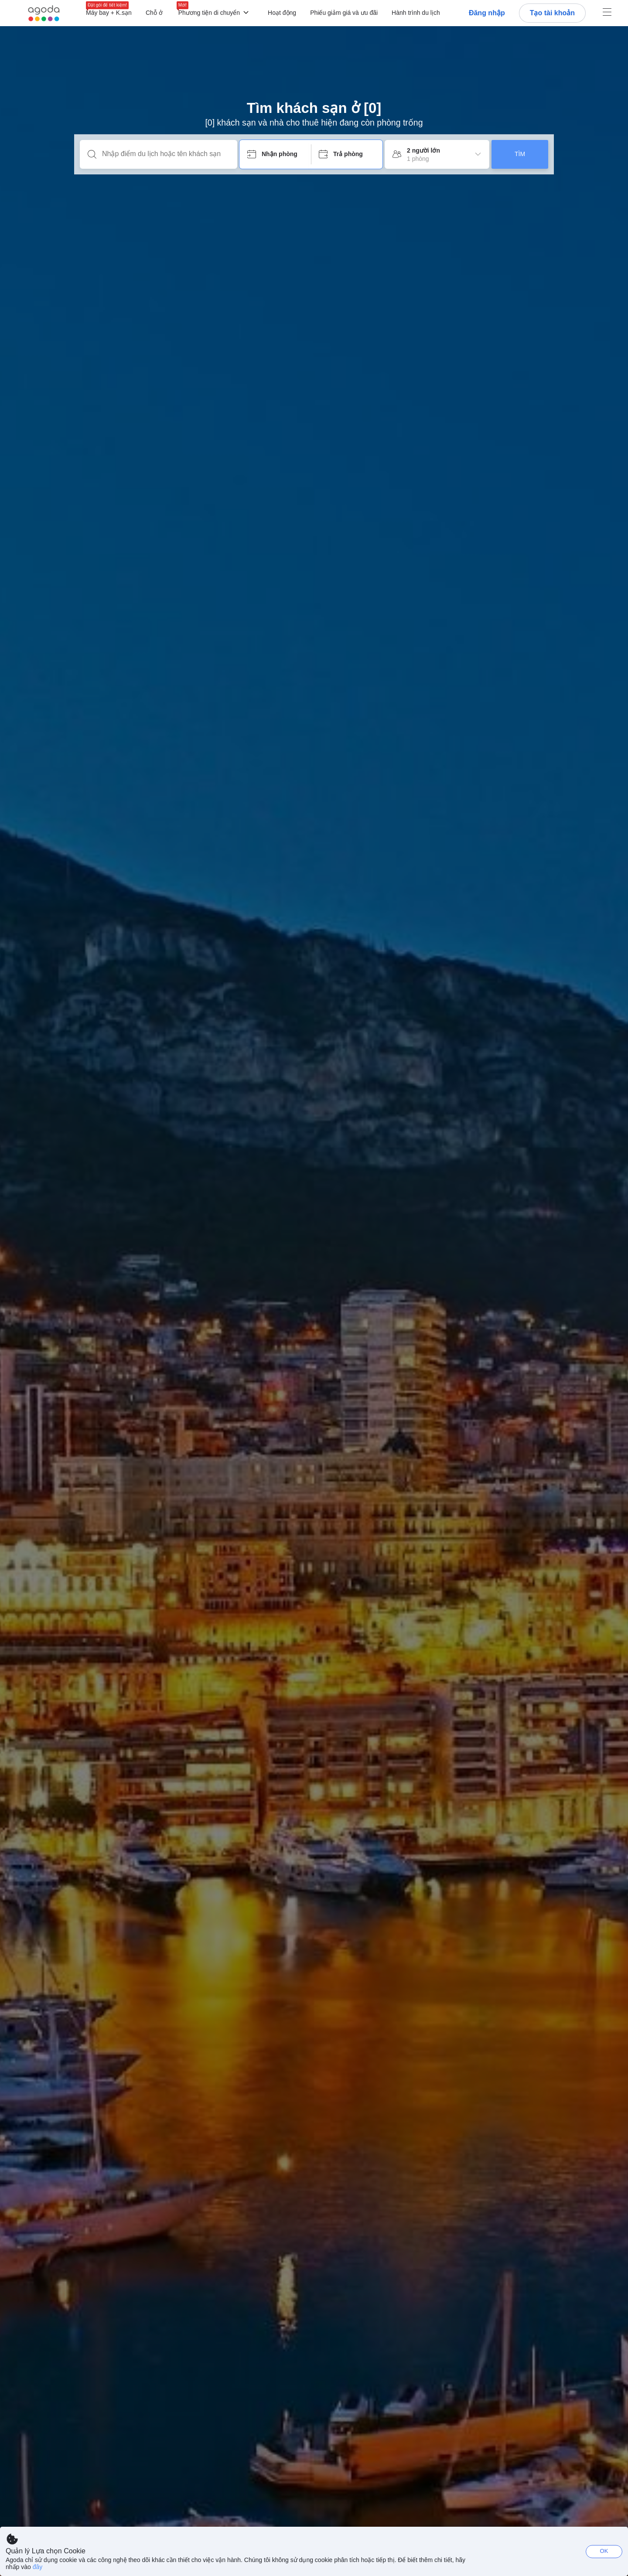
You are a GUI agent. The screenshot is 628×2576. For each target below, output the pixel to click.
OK (604, 2551)
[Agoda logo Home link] (43, 13)
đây (38, 2566)
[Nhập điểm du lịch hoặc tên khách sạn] (165, 154)
